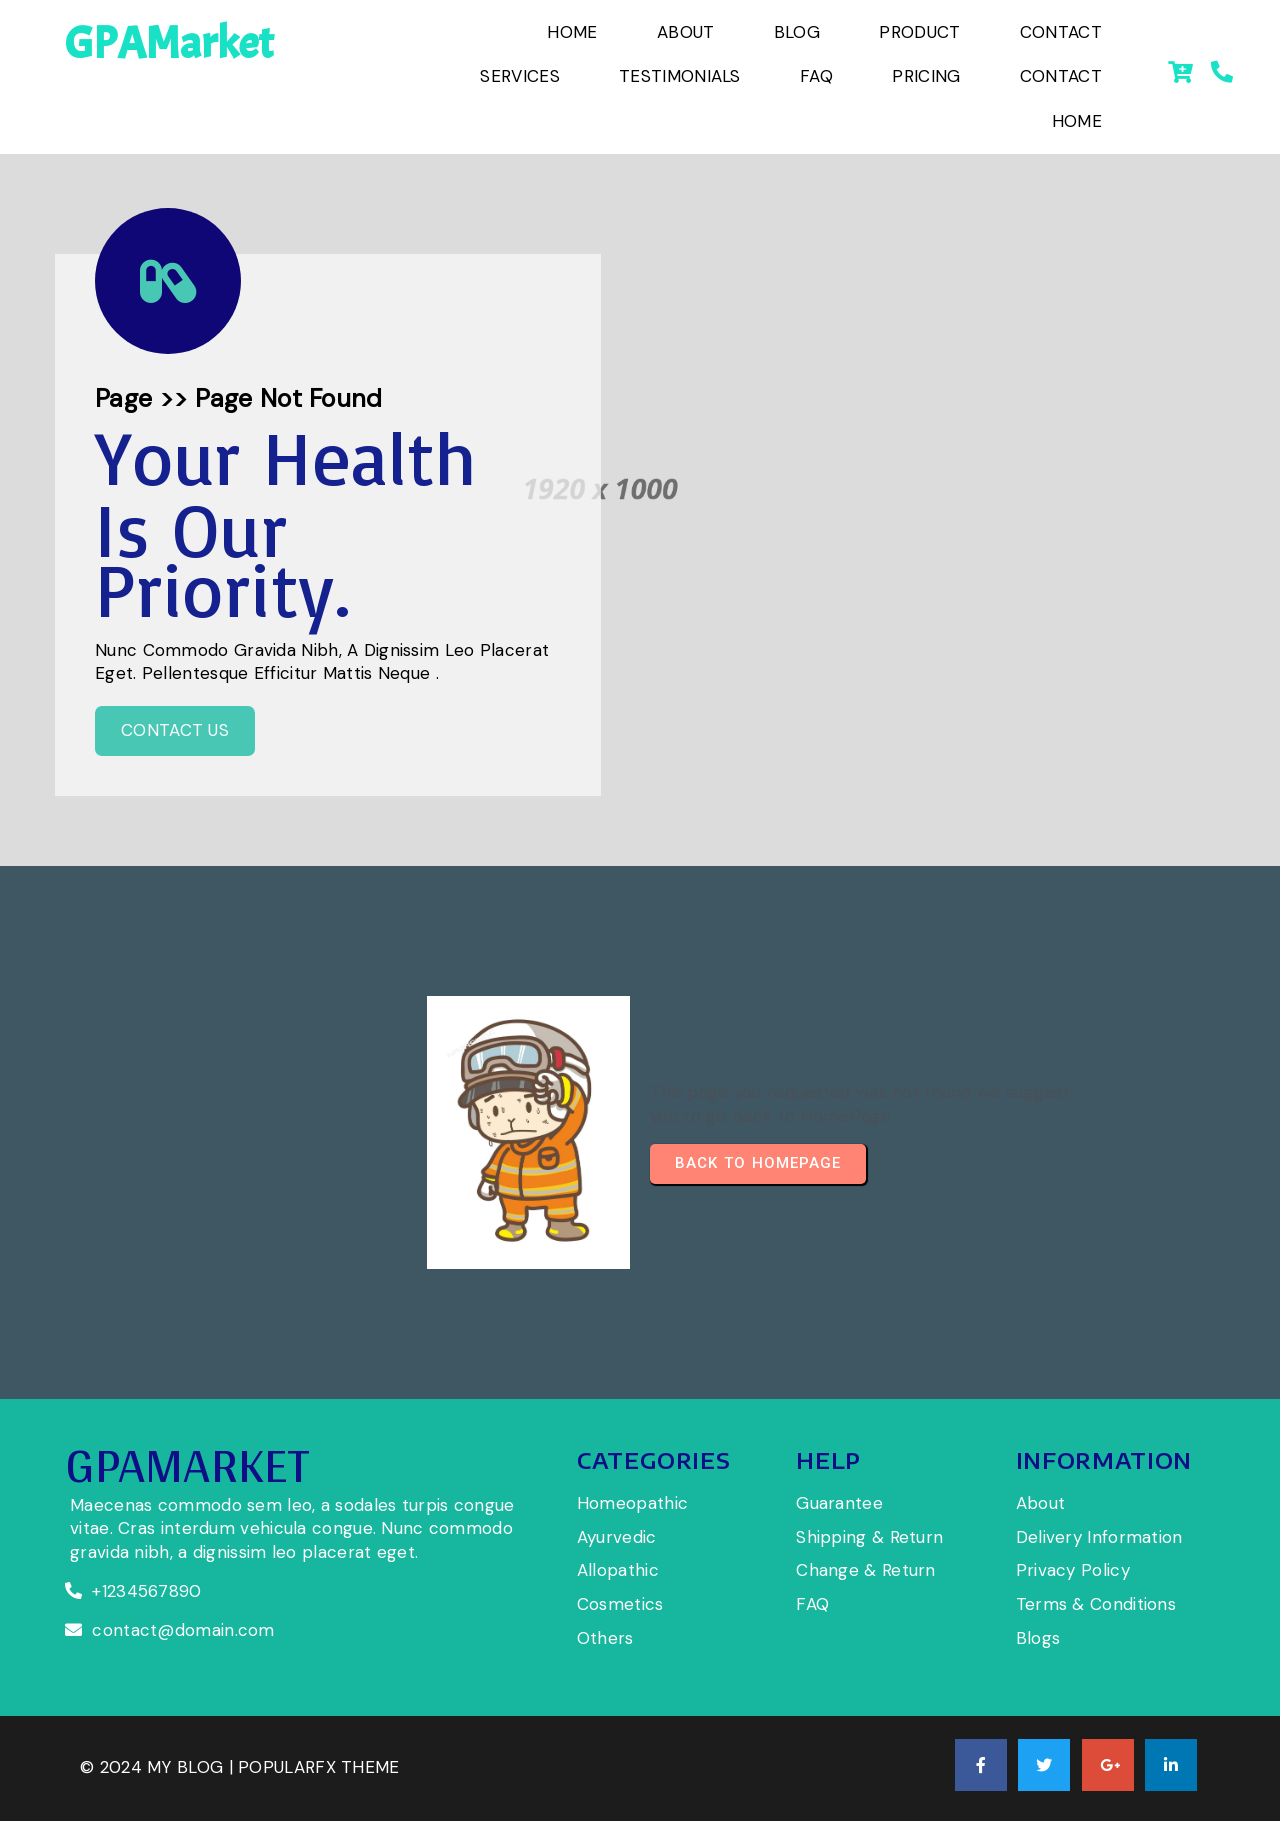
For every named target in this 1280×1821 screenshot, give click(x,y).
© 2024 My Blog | (159, 1767)
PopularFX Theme (319, 1767)
